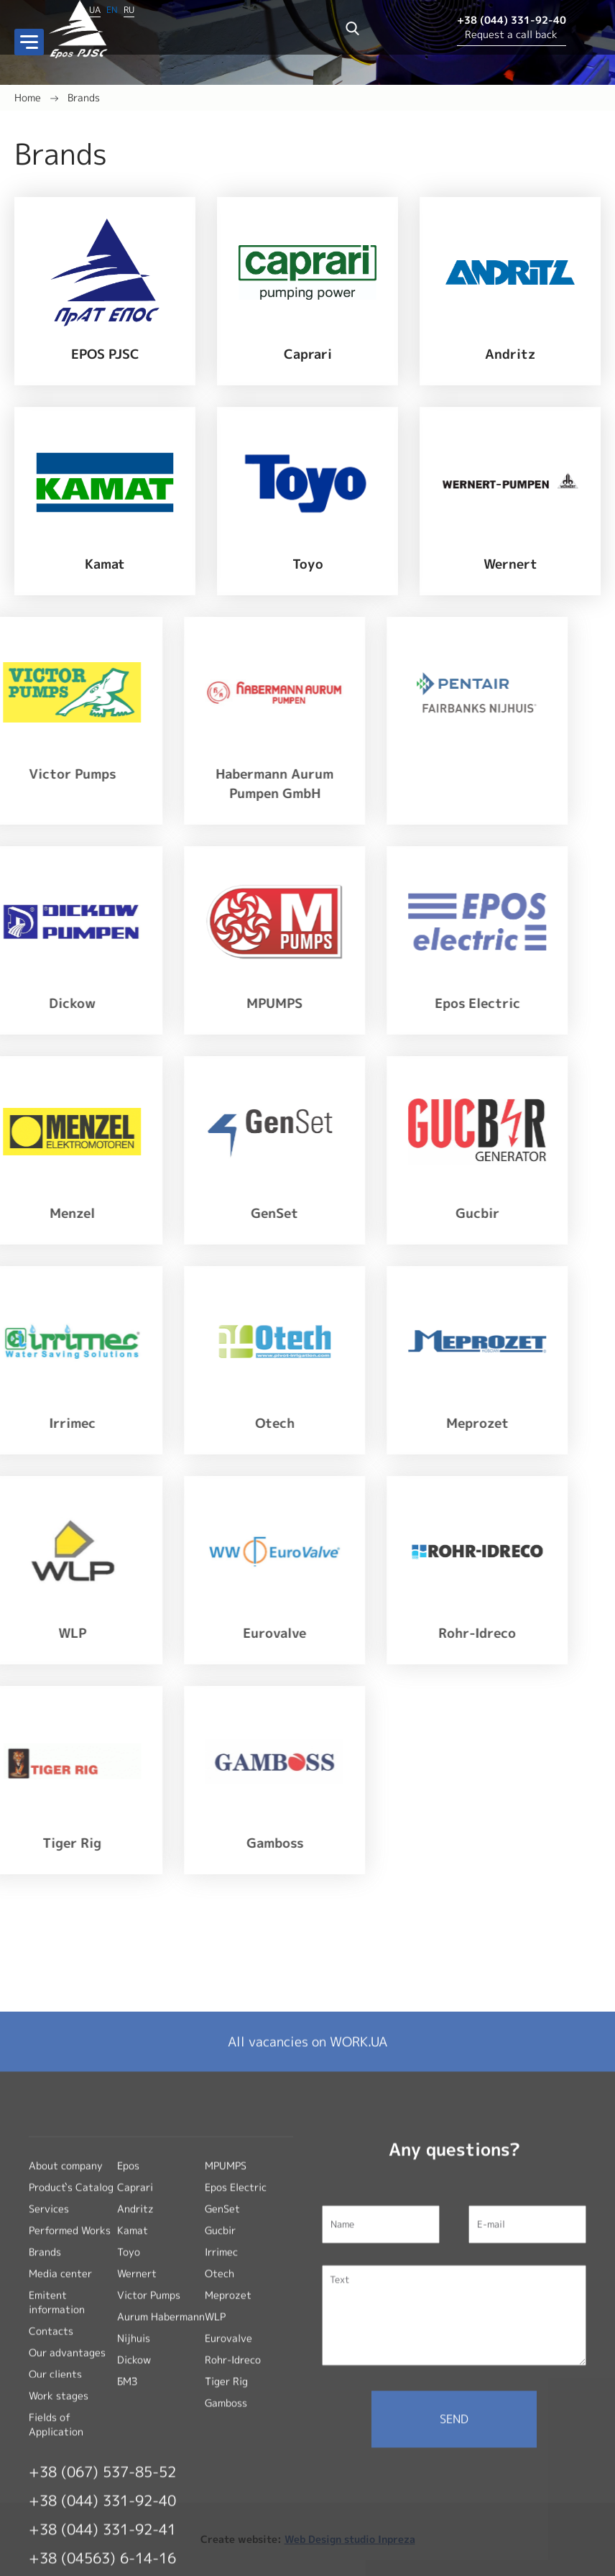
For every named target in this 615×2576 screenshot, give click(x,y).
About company (66, 2389)
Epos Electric (236, 2411)
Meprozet (228, 2519)
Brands (84, 97)
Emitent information (57, 2526)
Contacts (51, 2555)
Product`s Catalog (71, 2411)
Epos (128, 2389)
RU (129, 8)
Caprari (135, 2411)
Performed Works (70, 2454)
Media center (60, 2497)
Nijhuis (133, 2562)
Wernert (137, 2497)
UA (95, 8)
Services (49, 2432)
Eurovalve (228, 2562)
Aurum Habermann (161, 2540)
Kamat (132, 2454)
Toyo (128, 2476)
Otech (219, 2497)
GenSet (222, 2432)
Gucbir (220, 2454)
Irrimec (221, 2476)
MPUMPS (225, 2389)
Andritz (135, 2432)
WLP (215, 2540)
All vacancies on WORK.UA (307, 2266)
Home (27, 97)
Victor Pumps (148, 2519)
